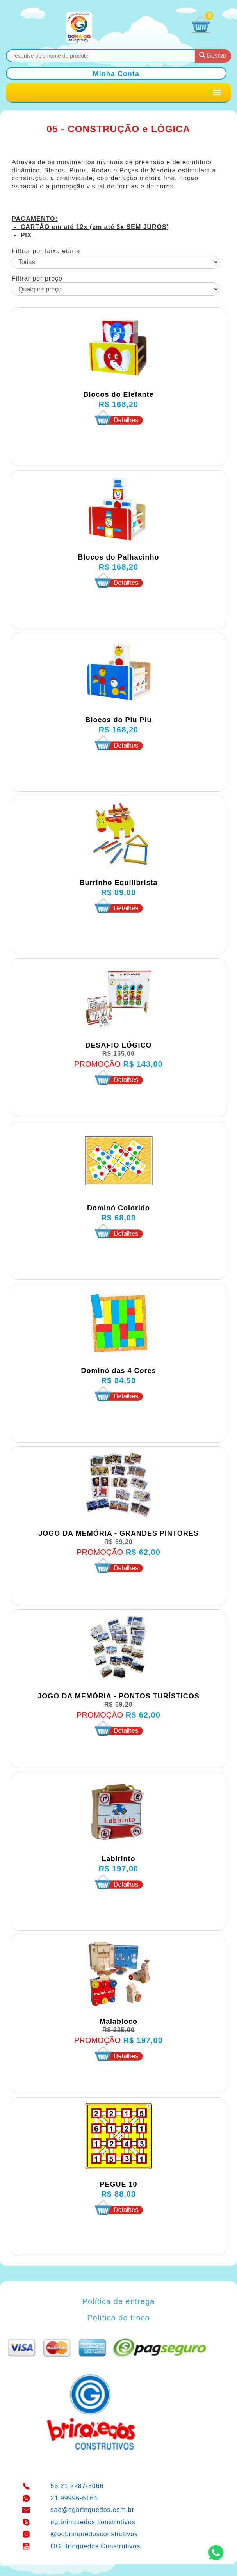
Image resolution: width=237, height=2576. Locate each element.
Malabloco (118, 2021)
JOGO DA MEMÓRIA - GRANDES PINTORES (118, 1533)
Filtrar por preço (37, 278)
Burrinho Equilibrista (118, 882)
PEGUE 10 (118, 2184)
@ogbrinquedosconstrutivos (94, 2534)
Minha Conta (116, 74)
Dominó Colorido (118, 1208)
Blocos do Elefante (118, 394)
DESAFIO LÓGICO (118, 1045)
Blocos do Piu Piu (118, 720)
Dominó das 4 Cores (118, 1371)
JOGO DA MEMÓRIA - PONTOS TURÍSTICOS (118, 1696)
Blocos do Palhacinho (118, 557)
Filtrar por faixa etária (46, 251)
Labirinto (118, 1859)
